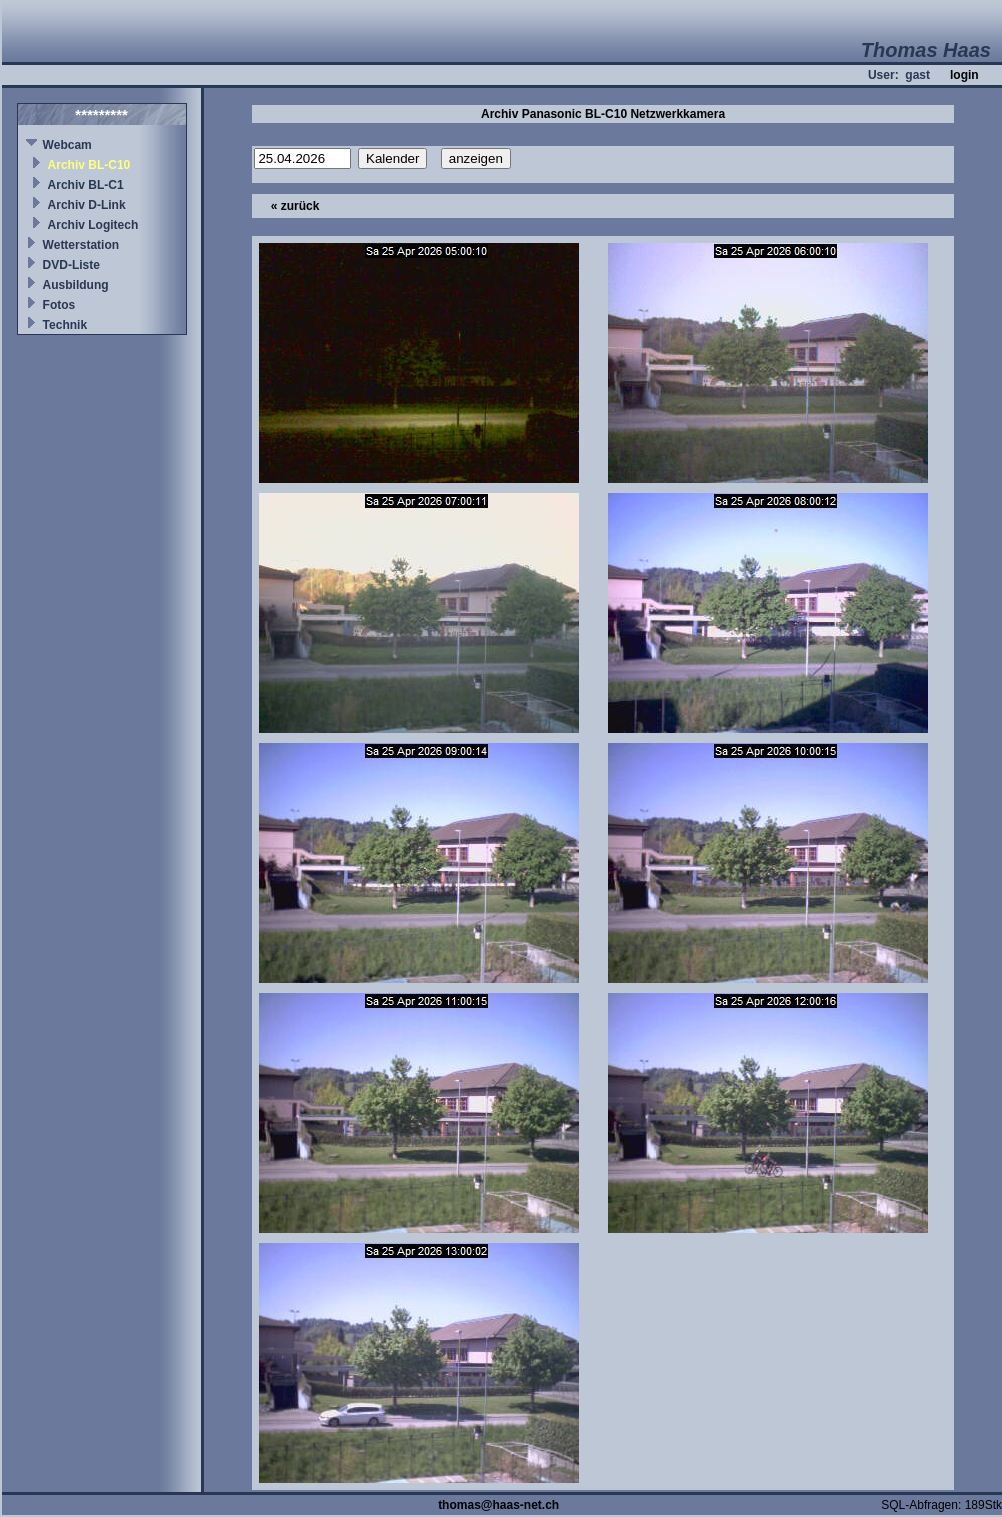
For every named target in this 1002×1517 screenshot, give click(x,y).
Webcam (67, 145)
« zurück (295, 206)
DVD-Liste (71, 265)
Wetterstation (81, 245)
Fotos (59, 305)
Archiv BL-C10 (89, 165)
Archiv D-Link (87, 205)
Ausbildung (76, 285)
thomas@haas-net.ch (498, 1505)
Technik (65, 325)
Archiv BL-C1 (86, 185)
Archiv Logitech (93, 225)
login (964, 75)
